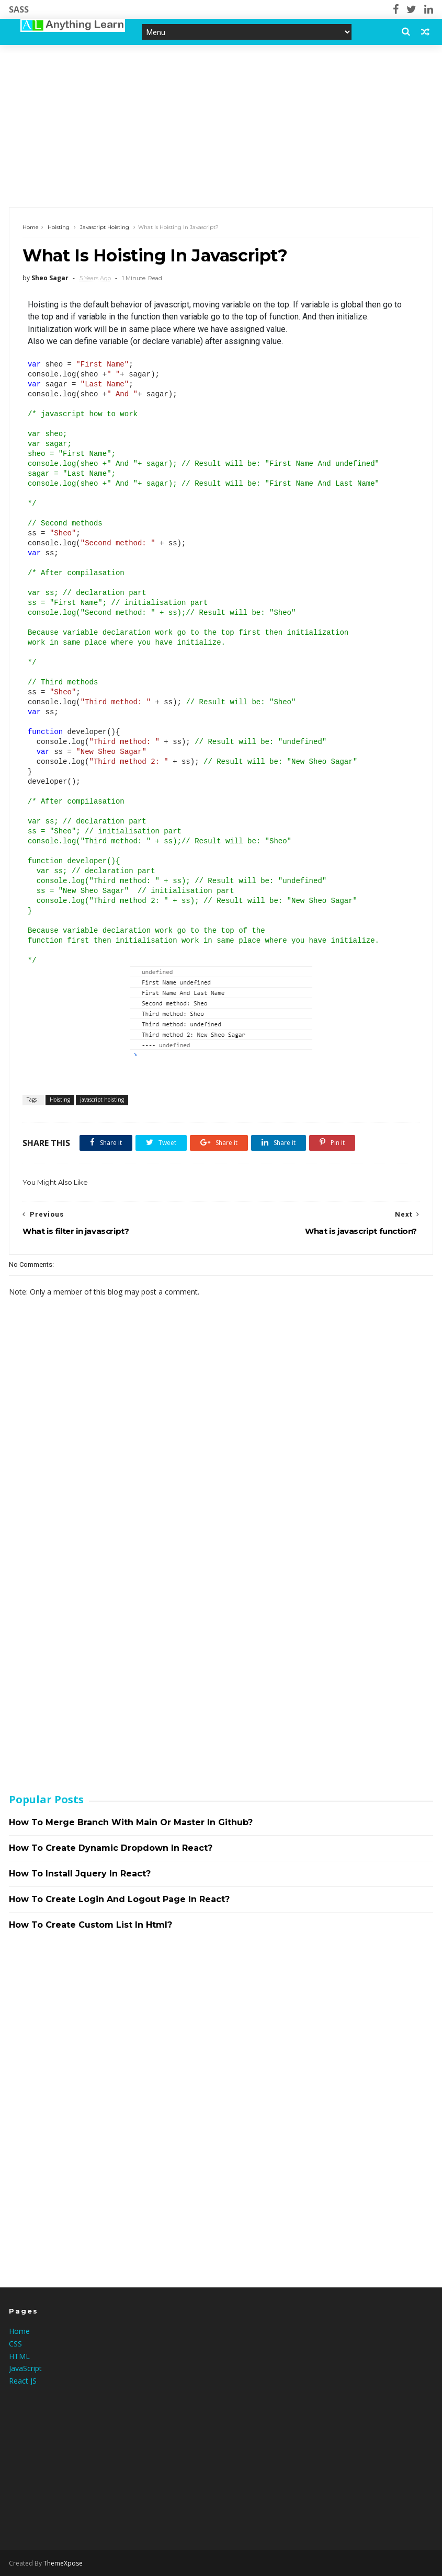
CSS (15, 2344)
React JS (23, 2381)
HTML (19, 2356)
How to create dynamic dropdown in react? (110, 1848)
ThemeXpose (63, 2563)
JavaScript (25, 2368)
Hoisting (59, 227)
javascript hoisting (104, 227)
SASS (19, 9)
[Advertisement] (221, 126)
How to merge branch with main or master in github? (131, 1822)
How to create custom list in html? (90, 1925)
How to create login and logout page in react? (119, 1899)
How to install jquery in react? (80, 1874)
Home (30, 227)
